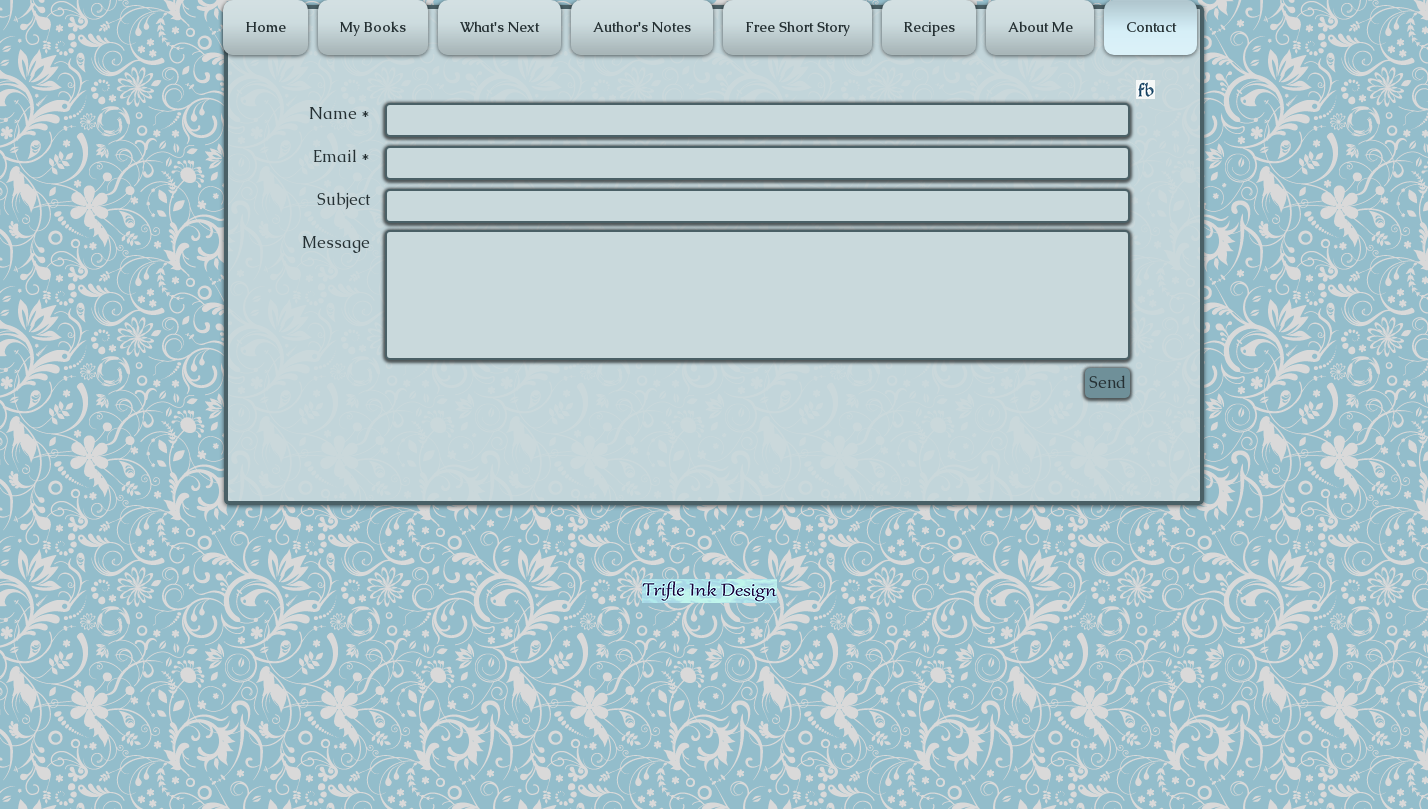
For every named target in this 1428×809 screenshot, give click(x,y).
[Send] (1107, 383)
